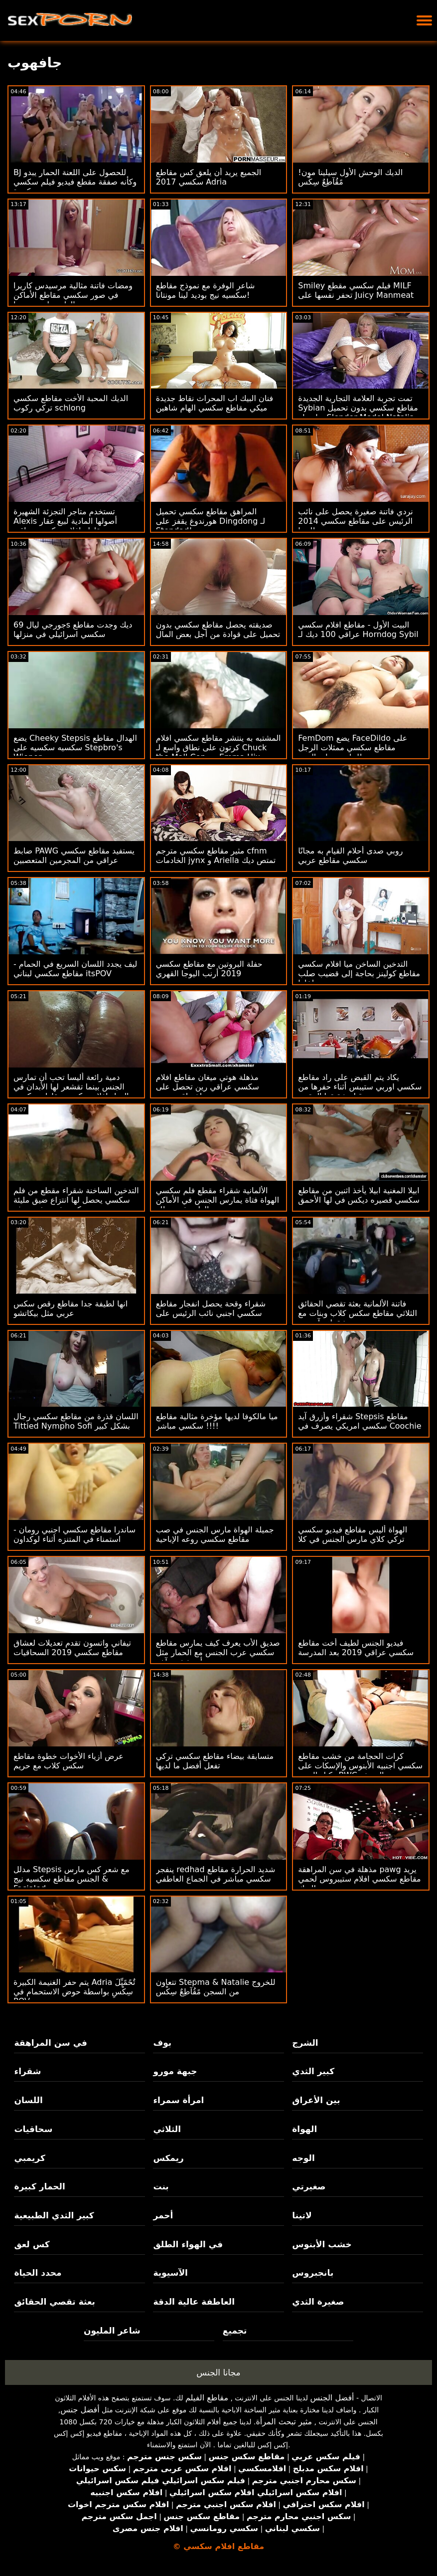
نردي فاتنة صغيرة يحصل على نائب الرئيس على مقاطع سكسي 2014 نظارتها (355, 521)
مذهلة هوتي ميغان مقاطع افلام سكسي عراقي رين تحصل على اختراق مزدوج (207, 1087)
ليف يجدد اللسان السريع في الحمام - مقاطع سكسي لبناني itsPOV (75, 968)
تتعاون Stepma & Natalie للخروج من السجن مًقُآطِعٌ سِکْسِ (216, 1986)
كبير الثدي (313, 2071)
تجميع (235, 2331)
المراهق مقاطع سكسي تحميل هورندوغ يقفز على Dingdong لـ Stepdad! (210, 521)
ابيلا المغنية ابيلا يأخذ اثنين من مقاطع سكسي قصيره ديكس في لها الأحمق (359, 1195)
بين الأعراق (316, 2100)
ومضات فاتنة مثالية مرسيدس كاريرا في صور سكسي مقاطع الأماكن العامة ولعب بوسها (73, 295)
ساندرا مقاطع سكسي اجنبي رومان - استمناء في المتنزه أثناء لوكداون (74, 1534)
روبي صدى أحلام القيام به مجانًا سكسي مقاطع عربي (350, 855)
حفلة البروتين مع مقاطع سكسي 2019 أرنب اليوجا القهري (209, 968)
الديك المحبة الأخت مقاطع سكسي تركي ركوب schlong (70, 403)
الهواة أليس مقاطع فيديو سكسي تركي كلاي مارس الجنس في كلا (352, 1534)
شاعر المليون (112, 2331)
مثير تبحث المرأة (284, 2421)
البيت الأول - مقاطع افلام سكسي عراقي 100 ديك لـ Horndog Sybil (358, 629)
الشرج (305, 2043)
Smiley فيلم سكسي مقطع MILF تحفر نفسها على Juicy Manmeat (356, 290)
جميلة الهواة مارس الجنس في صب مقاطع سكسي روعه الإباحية (215, 1534)
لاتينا (301, 2215)
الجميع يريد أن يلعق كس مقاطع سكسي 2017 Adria (209, 177)
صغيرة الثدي (318, 2302)
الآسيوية (170, 2273)
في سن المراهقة (50, 2043)
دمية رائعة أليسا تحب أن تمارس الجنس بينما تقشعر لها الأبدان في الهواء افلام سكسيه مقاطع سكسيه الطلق (71, 1091)
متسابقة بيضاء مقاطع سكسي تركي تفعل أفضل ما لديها (215, 1760)
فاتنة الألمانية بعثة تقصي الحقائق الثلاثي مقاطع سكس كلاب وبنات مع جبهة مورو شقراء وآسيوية (357, 1313)
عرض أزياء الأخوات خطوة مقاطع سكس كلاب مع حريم (68, 1760)
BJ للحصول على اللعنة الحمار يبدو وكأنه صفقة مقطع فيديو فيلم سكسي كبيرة (75, 182)
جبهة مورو (175, 2071)
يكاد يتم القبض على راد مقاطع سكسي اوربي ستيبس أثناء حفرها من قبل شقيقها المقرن (360, 1087)
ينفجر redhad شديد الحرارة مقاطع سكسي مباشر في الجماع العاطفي (216, 1874)
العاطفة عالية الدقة (194, 2302)
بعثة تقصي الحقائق (54, 2302)
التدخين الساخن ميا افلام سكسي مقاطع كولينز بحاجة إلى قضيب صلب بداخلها (359, 973)
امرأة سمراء (178, 2100)
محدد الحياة (37, 2273)
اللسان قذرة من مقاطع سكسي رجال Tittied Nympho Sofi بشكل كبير (76, 1421)
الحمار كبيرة (39, 2186)
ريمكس (168, 2158)
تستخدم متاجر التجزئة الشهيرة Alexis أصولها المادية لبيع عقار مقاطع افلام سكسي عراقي (65, 521)
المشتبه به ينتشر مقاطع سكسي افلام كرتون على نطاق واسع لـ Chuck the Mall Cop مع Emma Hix (218, 747)
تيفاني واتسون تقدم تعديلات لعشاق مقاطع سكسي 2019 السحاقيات (72, 1647)
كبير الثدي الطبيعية (54, 2215)
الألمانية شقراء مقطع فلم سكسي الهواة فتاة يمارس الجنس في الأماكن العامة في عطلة (217, 1200)
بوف (162, 2043)
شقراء (27, 2071)
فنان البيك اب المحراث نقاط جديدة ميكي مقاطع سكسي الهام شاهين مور (214, 408)
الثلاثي (167, 2129)
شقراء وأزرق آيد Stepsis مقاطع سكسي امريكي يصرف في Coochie (359, 1421)
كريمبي (29, 2158)
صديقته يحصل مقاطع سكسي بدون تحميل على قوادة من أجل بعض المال (218, 629)
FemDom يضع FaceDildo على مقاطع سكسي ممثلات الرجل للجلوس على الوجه (352, 747)
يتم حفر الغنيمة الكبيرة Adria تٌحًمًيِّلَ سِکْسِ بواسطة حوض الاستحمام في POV (74, 1991)
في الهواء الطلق (188, 2244)
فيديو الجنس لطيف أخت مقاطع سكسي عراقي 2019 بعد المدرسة (356, 1647)
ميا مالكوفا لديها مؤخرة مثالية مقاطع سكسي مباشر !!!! (217, 1421)
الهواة (304, 2129)
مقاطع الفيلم (206, 2397)
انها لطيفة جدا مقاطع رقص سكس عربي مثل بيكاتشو (70, 1308)
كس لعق (31, 2244)
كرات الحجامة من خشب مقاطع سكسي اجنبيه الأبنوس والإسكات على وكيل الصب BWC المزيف (360, 1765)
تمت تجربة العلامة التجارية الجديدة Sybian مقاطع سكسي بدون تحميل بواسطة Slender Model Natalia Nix (358, 412)
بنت (160, 2186)
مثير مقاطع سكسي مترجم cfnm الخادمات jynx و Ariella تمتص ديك (216, 855)
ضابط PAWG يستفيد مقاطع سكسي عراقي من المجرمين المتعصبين (74, 855)
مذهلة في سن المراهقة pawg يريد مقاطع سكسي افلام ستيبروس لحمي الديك (359, 1879)
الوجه (303, 2158)
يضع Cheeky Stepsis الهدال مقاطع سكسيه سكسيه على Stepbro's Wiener (75, 747)
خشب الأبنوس (321, 2244)
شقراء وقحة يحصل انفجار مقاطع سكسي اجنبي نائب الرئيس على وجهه (211, 1313)
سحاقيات (33, 2129)
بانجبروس (312, 2273)
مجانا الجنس (218, 2372)
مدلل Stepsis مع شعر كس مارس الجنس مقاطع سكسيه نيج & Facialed (71, 1879)
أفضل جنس (79, 2409)
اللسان (28, 2100)
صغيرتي (308, 2186)
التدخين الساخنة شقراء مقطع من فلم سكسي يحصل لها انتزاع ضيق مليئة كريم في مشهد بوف (76, 1200)
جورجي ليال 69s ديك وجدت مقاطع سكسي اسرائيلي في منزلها (72, 629)
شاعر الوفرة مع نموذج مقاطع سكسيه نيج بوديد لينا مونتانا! (205, 290)
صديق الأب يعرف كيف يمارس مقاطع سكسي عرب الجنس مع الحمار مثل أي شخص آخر (218, 1652)
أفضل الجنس (332, 2397)
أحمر (163, 2215)
